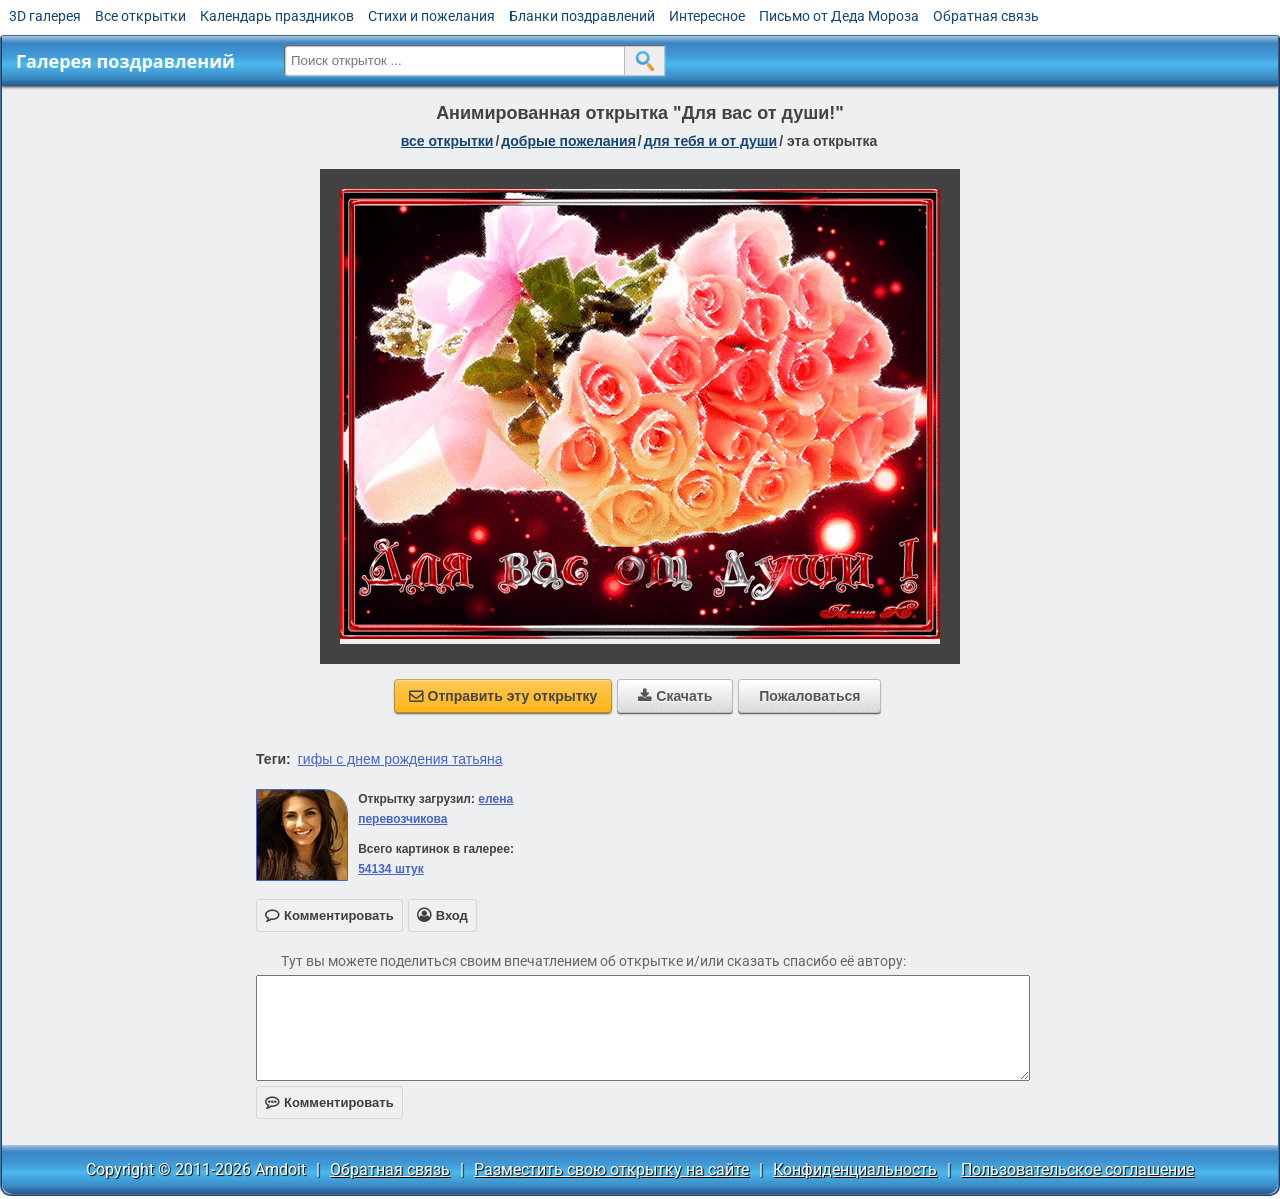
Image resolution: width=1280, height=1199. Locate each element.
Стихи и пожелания (431, 16)
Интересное (707, 16)
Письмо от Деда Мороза (839, 16)
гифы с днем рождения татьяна (400, 759)
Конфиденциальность (855, 1169)
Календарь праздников (277, 16)
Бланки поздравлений (582, 16)
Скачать (675, 696)
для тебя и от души (710, 141)
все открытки (447, 141)
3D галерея (45, 16)
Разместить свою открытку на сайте (611, 1169)
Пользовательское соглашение (1077, 1169)
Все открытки (140, 16)
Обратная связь (986, 16)
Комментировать (329, 1102)
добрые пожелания (568, 141)
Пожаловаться (809, 696)
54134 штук (391, 869)
